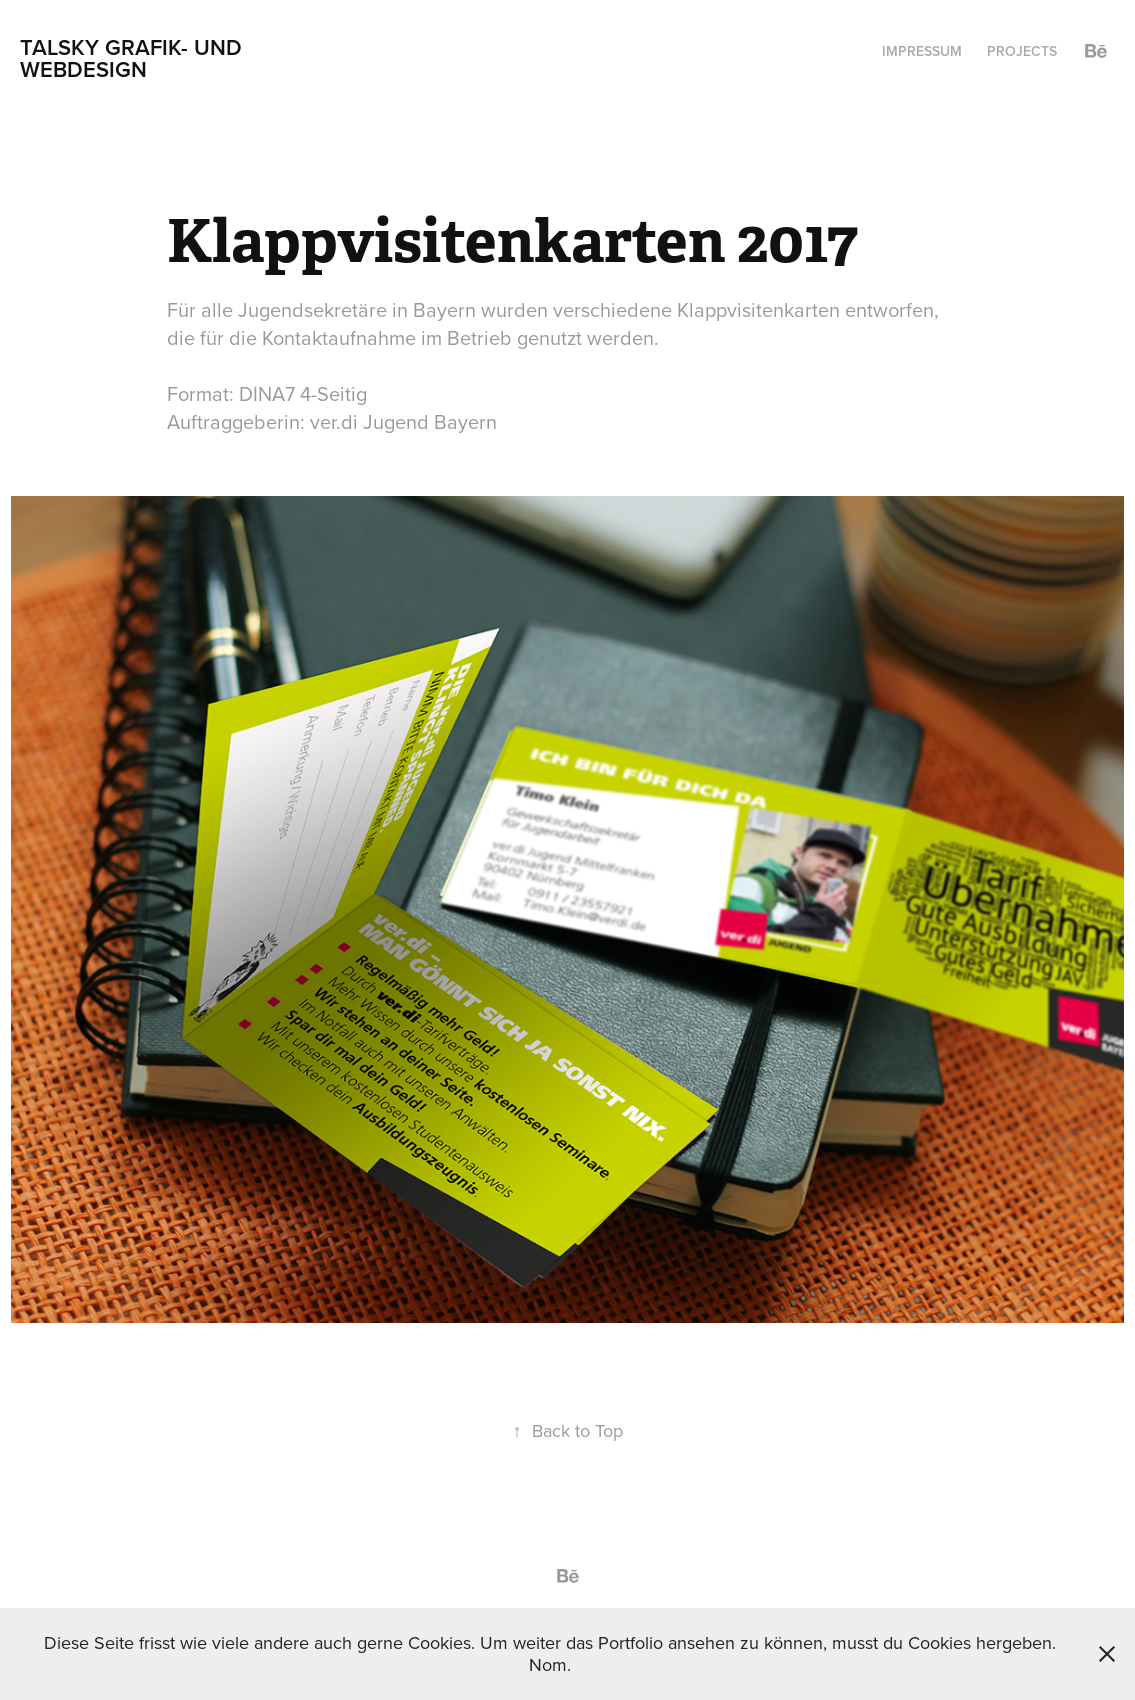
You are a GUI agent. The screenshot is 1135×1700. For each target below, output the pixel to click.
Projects (1022, 51)
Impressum (922, 51)
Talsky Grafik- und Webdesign (134, 58)
